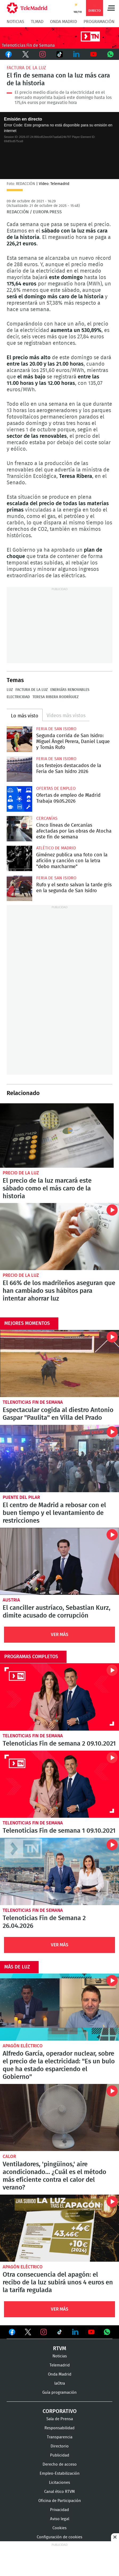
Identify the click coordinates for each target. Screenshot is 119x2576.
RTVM (59, 2348)
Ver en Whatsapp (107, 2332)
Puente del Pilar (21, 1497)
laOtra (59, 2383)
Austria (11, 1600)
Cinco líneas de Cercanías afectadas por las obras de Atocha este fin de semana (19, 829)
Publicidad (59, 2455)
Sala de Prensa (59, 2419)
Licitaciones (59, 2483)
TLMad (37, 22)
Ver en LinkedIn (75, 2332)
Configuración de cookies (59, 2537)
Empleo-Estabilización (60, 2473)
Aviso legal (59, 2519)
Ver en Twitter (28, 2333)
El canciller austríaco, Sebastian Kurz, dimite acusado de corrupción (59, 1561)
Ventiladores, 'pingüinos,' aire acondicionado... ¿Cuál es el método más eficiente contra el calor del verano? (59, 2117)
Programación (99, 22)
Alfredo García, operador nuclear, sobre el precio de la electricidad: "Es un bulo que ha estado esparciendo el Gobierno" (59, 2007)
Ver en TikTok (59, 2333)
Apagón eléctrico (23, 2046)
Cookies (59, 2528)
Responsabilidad (59, 2428)
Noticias (15, 22)
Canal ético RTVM (59, 2492)
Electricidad (18, 697)
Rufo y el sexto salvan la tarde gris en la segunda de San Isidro (19, 888)
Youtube (93, 54)
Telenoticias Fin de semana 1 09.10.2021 (59, 1784)
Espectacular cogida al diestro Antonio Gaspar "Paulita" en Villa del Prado (59, 1363)
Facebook (8, 54)
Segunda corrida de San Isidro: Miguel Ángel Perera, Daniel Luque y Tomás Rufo (19, 739)
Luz (10, 690)
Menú (111, 8)
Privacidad (59, 2510)
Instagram (42, 54)
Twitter (25, 54)
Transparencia (59, 2437)
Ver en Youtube (91, 2332)
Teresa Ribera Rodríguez (55, 697)
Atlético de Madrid (56, 848)
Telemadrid (60, 2365)
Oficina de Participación (59, 2501)
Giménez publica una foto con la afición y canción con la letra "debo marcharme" (19, 858)
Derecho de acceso (60, 2464)
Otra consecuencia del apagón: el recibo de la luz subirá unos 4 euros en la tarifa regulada (59, 2228)
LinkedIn (76, 54)
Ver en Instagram (43, 2332)
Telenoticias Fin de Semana (33, 1402)
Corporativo (60, 2411)
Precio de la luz (21, 1173)
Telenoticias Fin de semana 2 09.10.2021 (59, 1696)
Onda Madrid (63, 22)
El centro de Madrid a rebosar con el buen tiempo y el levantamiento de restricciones (59, 1458)
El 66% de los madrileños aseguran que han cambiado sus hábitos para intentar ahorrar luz (59, 1236)
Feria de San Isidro (56, 729)
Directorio (60, 2446)
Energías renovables (69, 690)
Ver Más (59, 1634)
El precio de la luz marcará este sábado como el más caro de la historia (57, 1135)
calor (9, 2156)
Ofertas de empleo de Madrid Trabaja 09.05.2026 (19, 799)
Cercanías (47, 818)
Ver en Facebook (12, 2333)
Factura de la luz (26, 67)
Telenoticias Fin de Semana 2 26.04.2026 (59, 1871)
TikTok (59, 54)
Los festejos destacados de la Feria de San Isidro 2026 (19, 769)
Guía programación (59, 2393)
